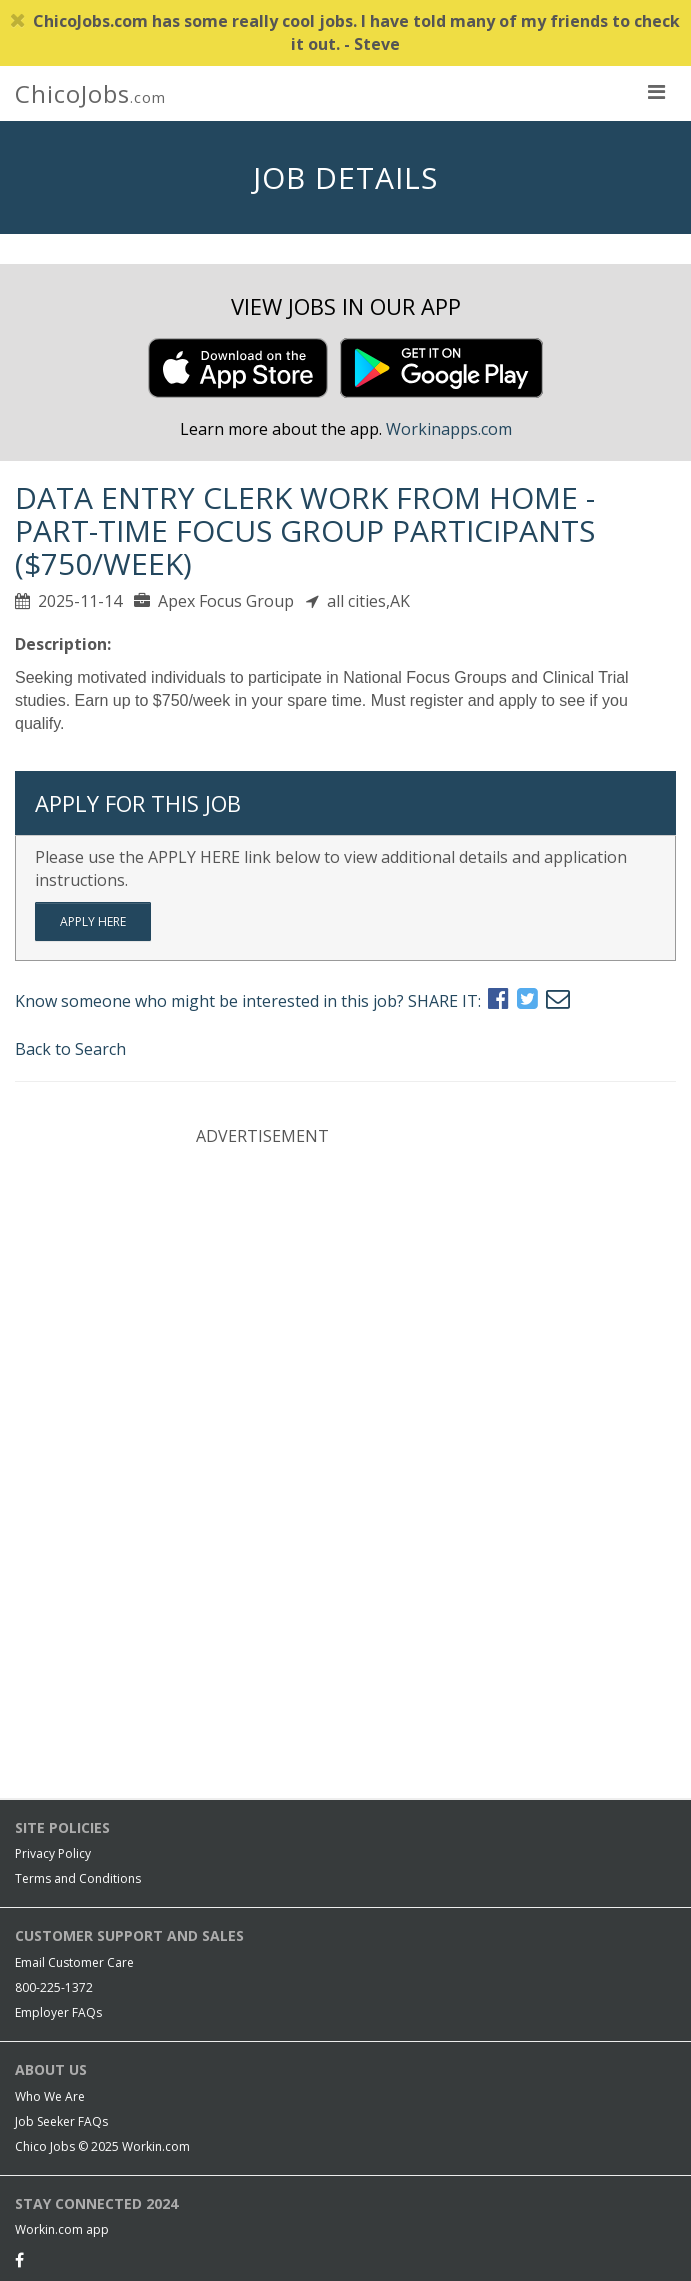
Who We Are (50, 2096)
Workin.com (156, 2146)
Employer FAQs (58, 2012)
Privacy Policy (53, 1853)
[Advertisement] (346, 1292)
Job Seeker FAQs (61, 2121)
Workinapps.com (449, 429)
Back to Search (70, 1049)
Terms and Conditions (78, 1878)
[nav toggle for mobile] (656, 91)
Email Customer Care (74, 1962)
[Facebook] (19, 2260)
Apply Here (93, 921)
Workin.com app (62, 2229)
